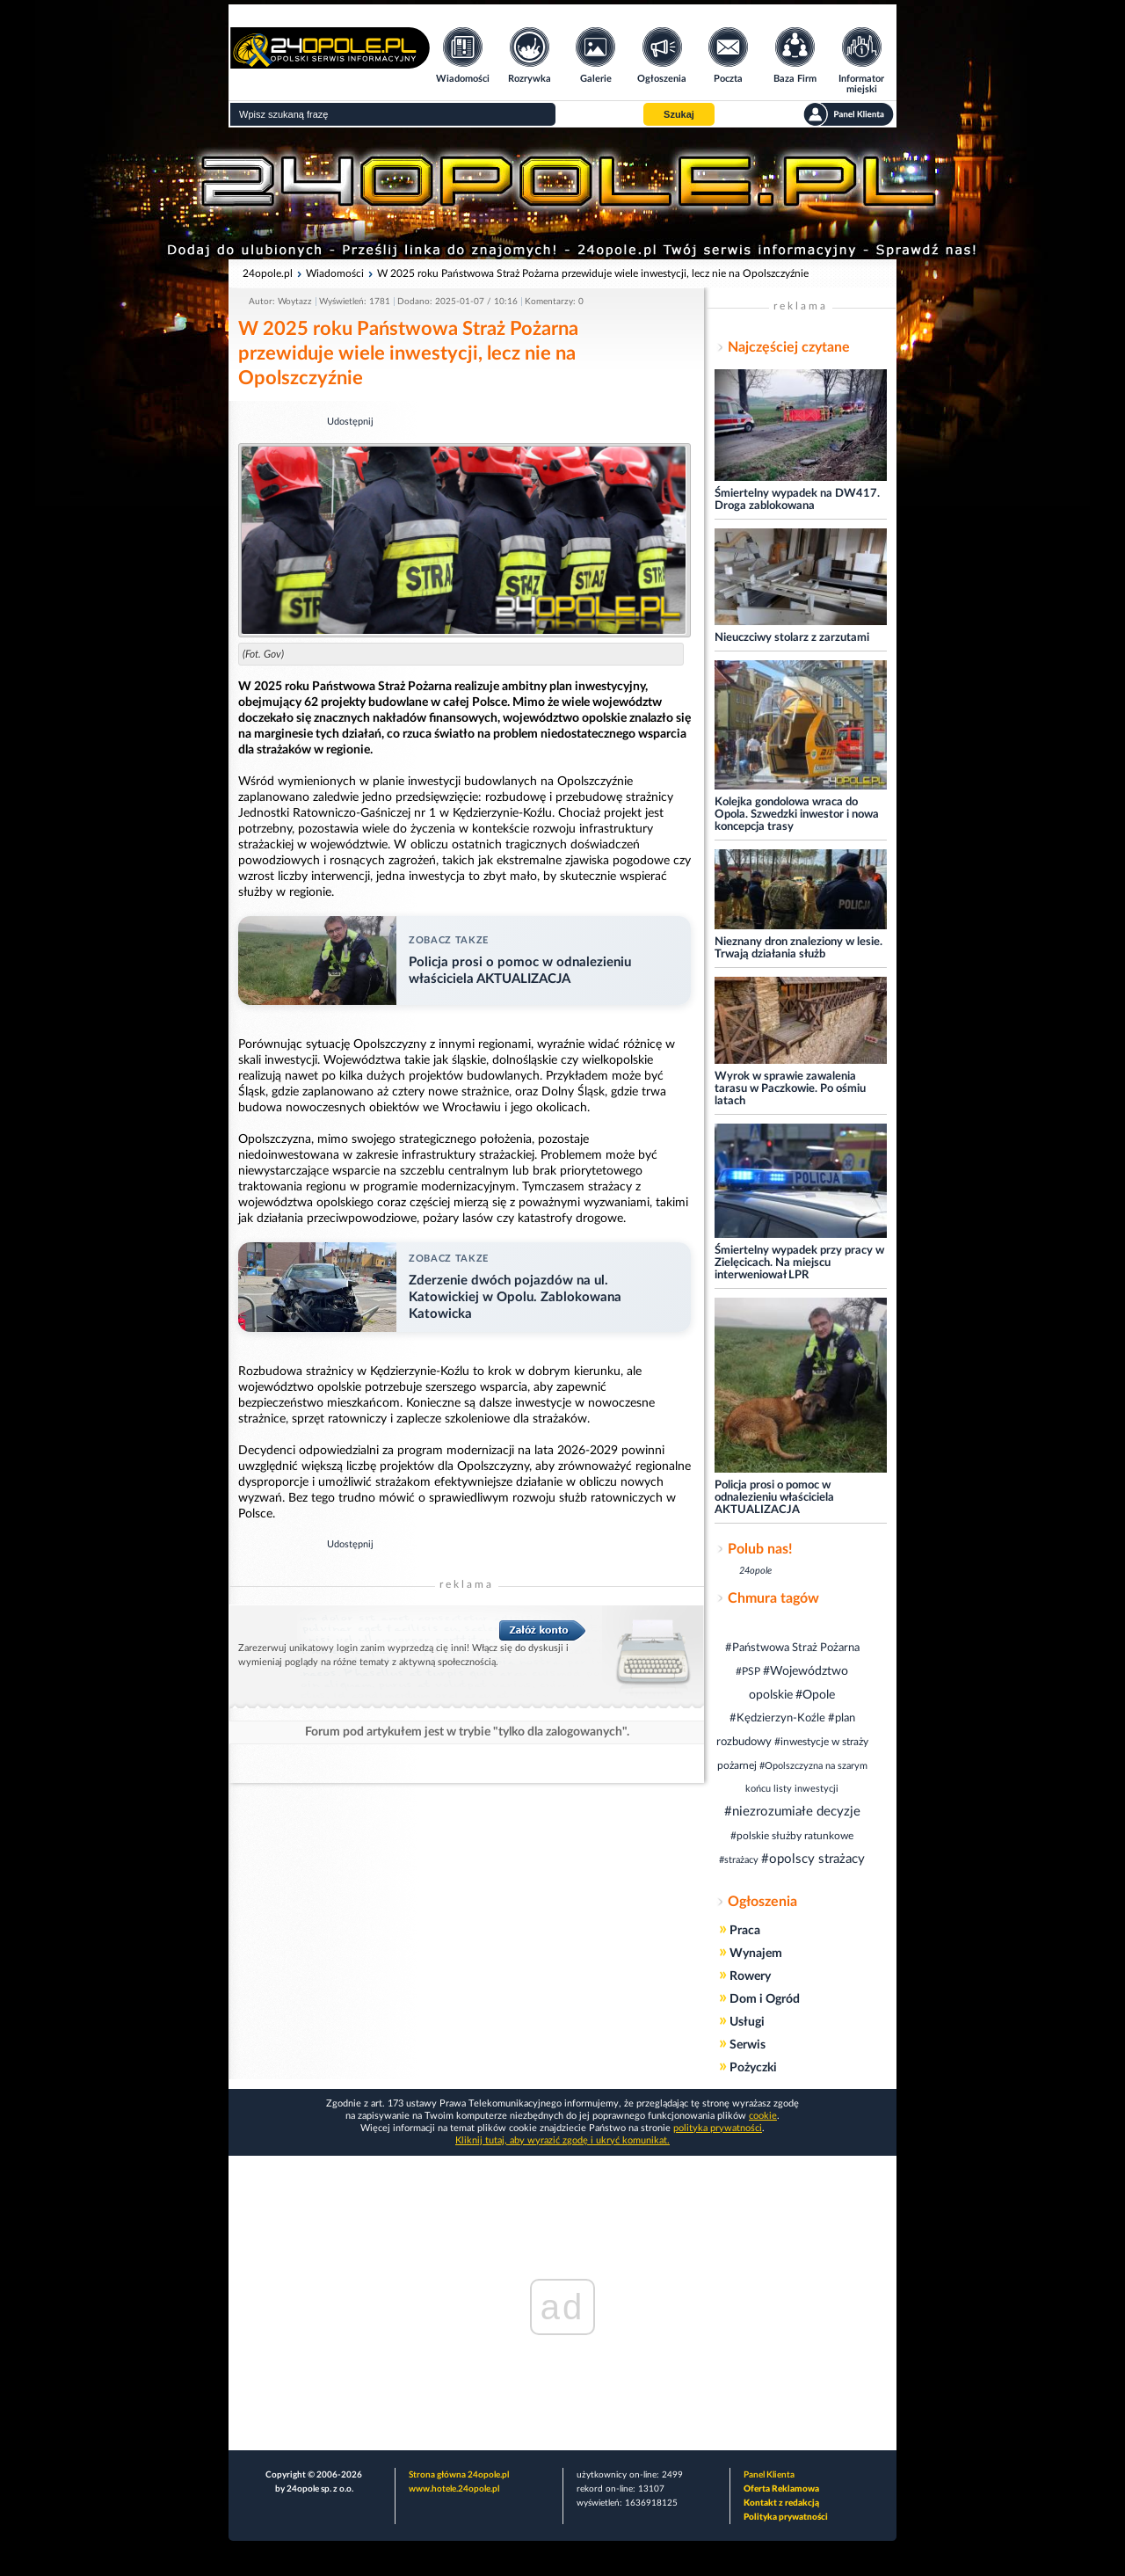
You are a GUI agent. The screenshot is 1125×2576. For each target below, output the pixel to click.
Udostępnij (350, 421)
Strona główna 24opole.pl (459, 2474)
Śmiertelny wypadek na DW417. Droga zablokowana (797, 500)
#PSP (748, 1671)
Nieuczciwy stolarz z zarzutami (792, 638)
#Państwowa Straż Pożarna (792, 1648)
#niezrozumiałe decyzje (792, 1811)
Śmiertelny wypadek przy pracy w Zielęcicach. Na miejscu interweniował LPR (799, 1263)
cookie (763, 2116)
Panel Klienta (769, 2474)
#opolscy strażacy (813, 1859)
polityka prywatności (717, 2128)
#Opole (815, 1695)
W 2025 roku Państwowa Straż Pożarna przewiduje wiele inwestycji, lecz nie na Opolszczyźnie (593, 273)
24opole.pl (268, 273)
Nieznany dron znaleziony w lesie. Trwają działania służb (798, 948)
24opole (755, 1570)
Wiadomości (335, 273)
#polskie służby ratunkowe (791, 1835)
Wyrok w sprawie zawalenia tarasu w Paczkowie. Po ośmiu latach (790, 1089)
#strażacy (738, 1860)
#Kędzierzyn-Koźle (777, 1718)
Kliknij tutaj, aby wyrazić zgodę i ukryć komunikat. (562, 2140)
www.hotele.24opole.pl (454, 2489)
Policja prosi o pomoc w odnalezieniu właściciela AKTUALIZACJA (774, 1498)
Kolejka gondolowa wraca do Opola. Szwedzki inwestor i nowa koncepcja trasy (797, 815)
